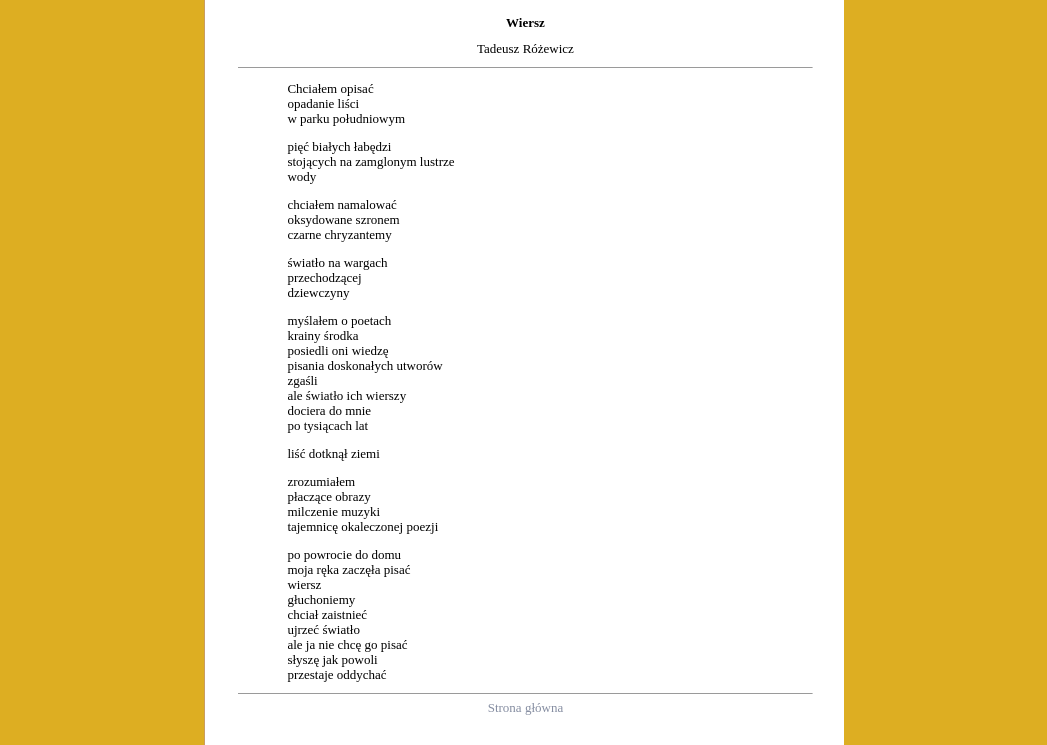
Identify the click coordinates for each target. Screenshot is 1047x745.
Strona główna (525, 707)
